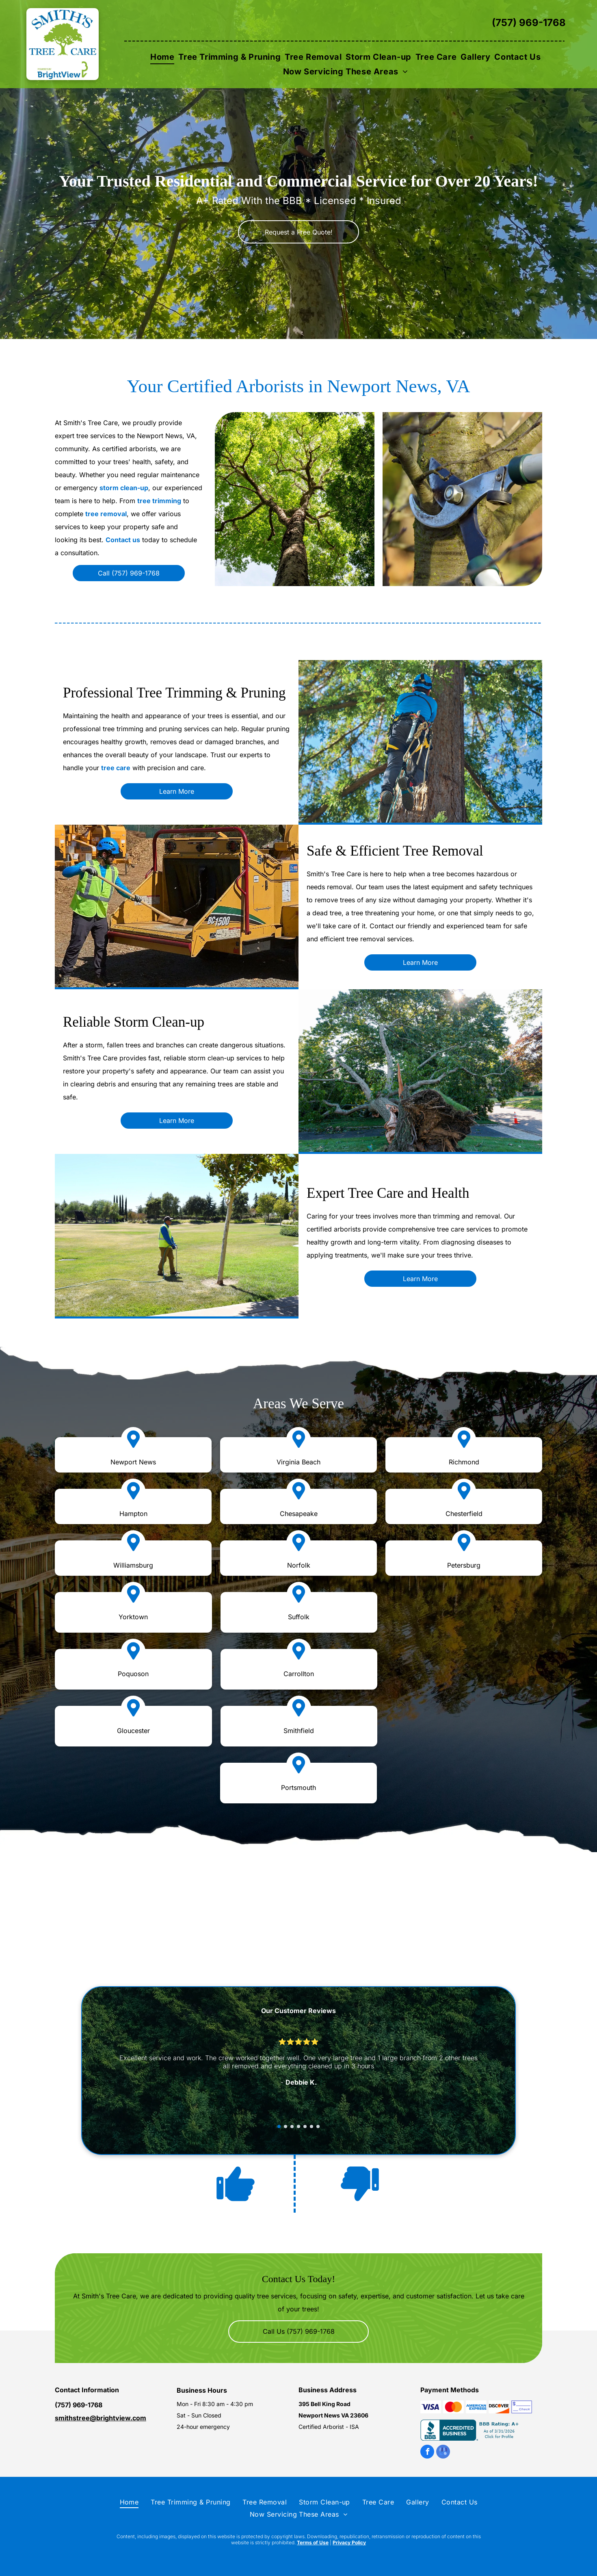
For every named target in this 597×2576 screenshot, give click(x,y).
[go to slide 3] (292, 2126)
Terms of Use (313, 2542)
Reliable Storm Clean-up (133, 1022)
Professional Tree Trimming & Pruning (174, 693)
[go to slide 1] (279, 2126)
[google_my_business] (443, 2453)
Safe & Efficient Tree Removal (395, 851)
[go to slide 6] (311, 2126)
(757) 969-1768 (529, 22)
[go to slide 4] (298, 2126)
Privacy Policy (349, 2542)
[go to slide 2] (285, 2126)
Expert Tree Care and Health (388, 1193)
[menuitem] (162, 57)
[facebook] (427, 2453)
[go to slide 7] (318, 2126)
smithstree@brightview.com (100, 2418)
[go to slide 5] (305, 2126)
